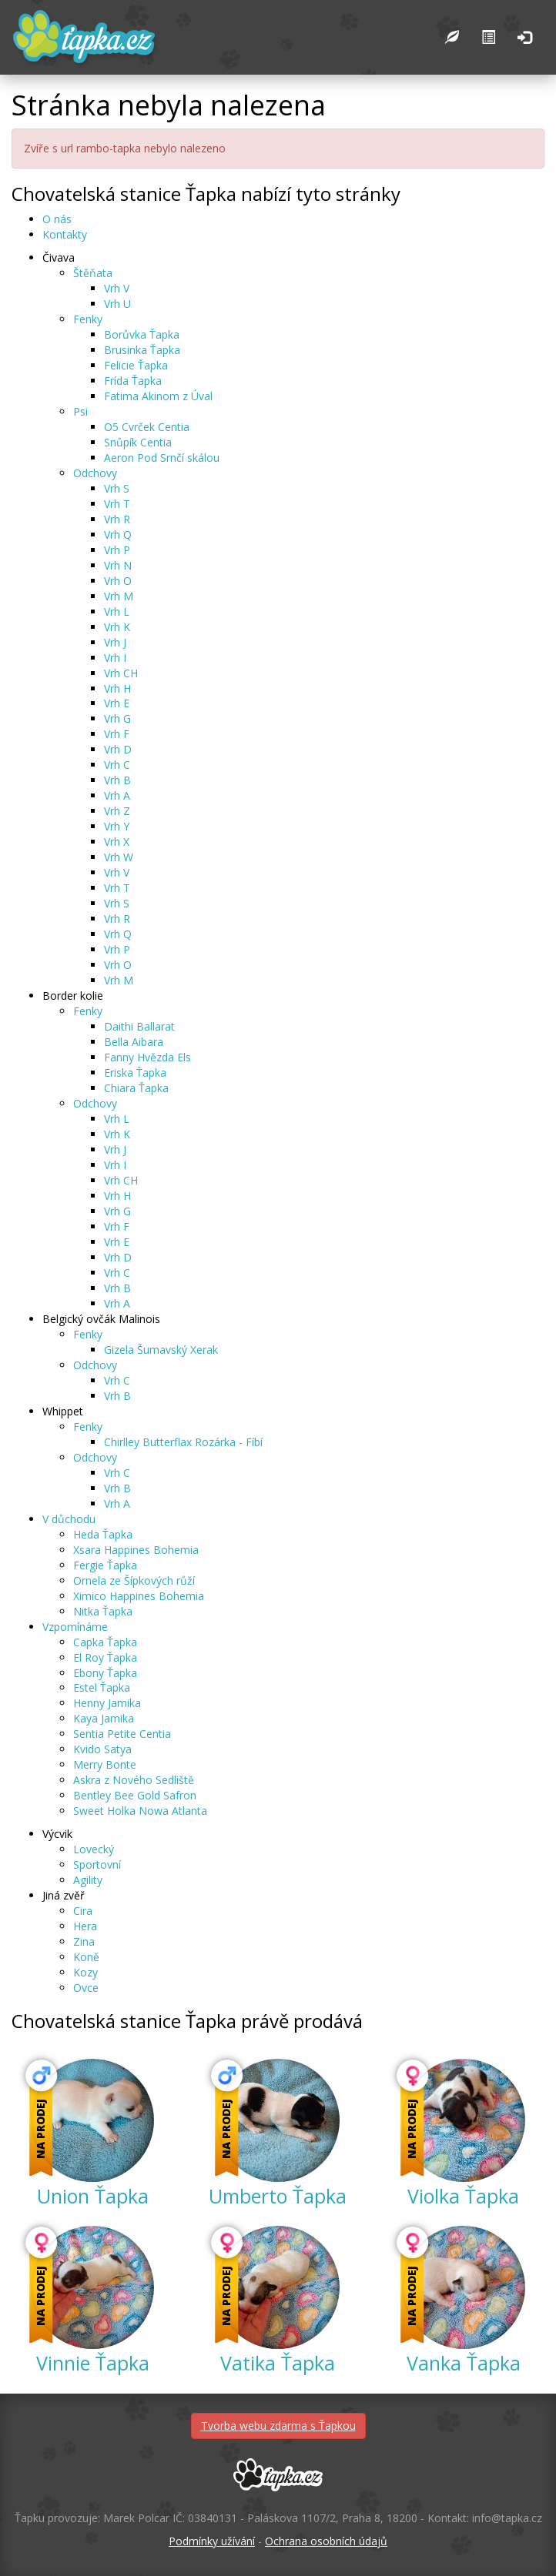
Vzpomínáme (75, 1626)
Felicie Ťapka (136, 365)
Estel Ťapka (101, 1687)
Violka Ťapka (463, 2196)
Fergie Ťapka (105, 1565)
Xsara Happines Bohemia (136, 1549)
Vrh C (117, 764)
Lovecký (93, 1849)
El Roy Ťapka (105, 1657)
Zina (84, 1941)
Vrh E (116, 703)
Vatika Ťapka (277, 2363)
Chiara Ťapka (136, 1088)
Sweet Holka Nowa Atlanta (140, 1810)
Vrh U (117, 303)
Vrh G (117, 718)
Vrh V (116, 288)
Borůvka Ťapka (141, 334)
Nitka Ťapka (102, 1611)
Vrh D (118, 749)
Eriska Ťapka (135, 1072)
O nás (57, 219)
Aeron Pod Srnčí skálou (161, 457)
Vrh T (117, 503)
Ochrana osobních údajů (326, 2541)
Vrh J (115, 642)
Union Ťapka (93, 2196)
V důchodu (68, 1519)
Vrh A (117, 795)
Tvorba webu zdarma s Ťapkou (278, 2425)
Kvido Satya (102, 1749)
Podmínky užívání (212, 2541)
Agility (87, 1880)
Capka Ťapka (105, 1642)
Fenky (87, 319)
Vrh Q (118, 534)
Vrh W (118, 857)
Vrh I (115, 657)
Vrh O (118, 580)
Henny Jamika (107, 1703)
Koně (86, 1957)
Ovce (86, 1987)
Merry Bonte (104, 1764)
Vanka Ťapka (464, 2363)
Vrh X (116, 841)
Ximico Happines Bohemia (138, 1596)
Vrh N (118, 565)
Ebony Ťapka (105, 1673)
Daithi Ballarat (139, 1026)
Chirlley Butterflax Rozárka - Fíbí (183, 1442)
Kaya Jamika (103, 1718)
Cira (82, 1910)
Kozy (85, 1972)
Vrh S (116, 488)
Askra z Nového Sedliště (133, 1779)
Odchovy (95, 473)
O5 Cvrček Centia (146, 426)
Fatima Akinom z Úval (158, 396)
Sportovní (97, 1864)
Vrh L (116, 611)
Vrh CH (121, 673)
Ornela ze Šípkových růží (134, 1580)
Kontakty (64, 234)
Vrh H (117, 688)
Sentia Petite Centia (122, 1733)
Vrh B (117, 780)
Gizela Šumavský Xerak (161, 1349)
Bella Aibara (133, 1041)
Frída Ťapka (133, 380)
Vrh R (117, 519)
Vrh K (117, 627)
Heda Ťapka (102, 1534)
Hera (85, 1926)
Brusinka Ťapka (142, 349)
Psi (80, 411)
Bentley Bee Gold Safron (134, 1795)
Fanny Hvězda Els (147, 1057)
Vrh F (116, 734)
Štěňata (92, 273)
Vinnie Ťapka (92, 2363)
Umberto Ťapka (278, 2196)
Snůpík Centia (138, 442)
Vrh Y (116, 826)
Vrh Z (117, 811)
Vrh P (117, 550)
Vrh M (118, 596)
